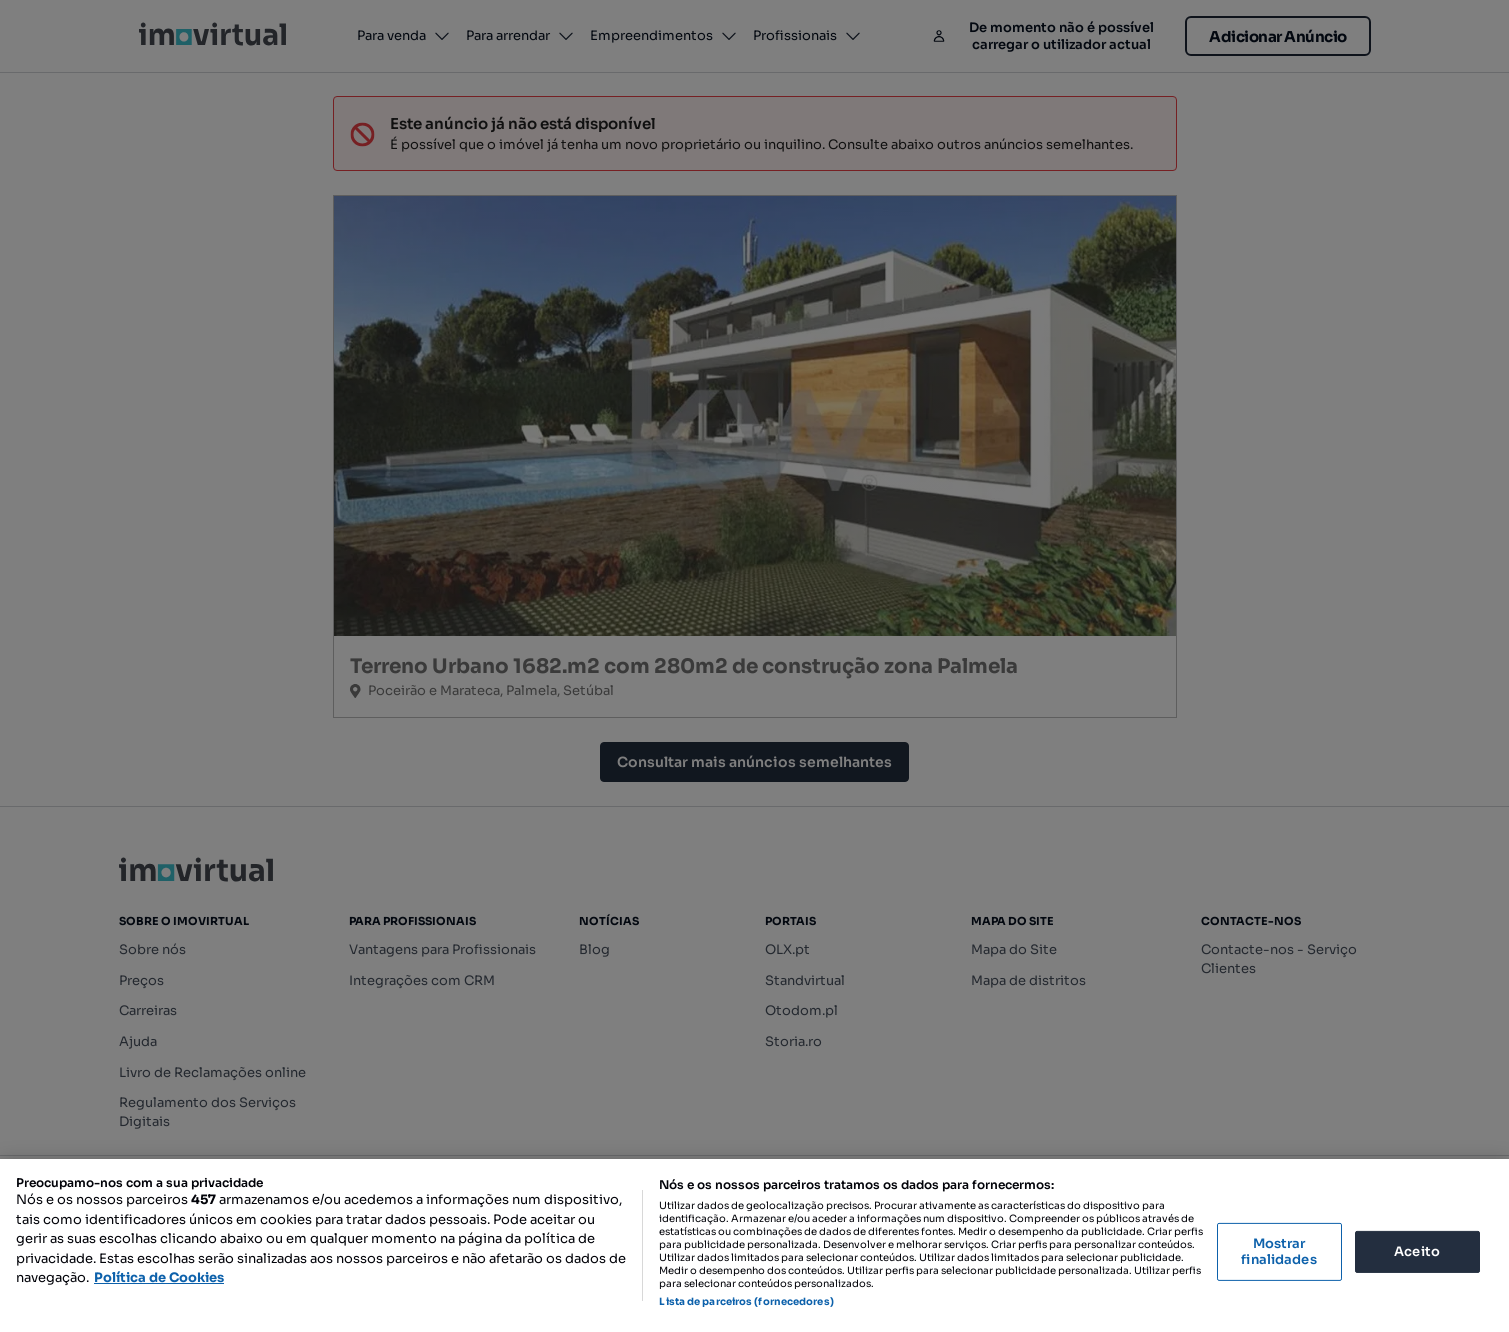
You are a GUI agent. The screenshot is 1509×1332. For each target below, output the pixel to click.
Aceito (1417, 1251)
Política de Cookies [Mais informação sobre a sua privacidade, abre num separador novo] (159, 1277)
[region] (754, 1245)
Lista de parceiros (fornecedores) (746, 1301)
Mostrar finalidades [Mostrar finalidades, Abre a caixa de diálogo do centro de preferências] (1278, 1251)
